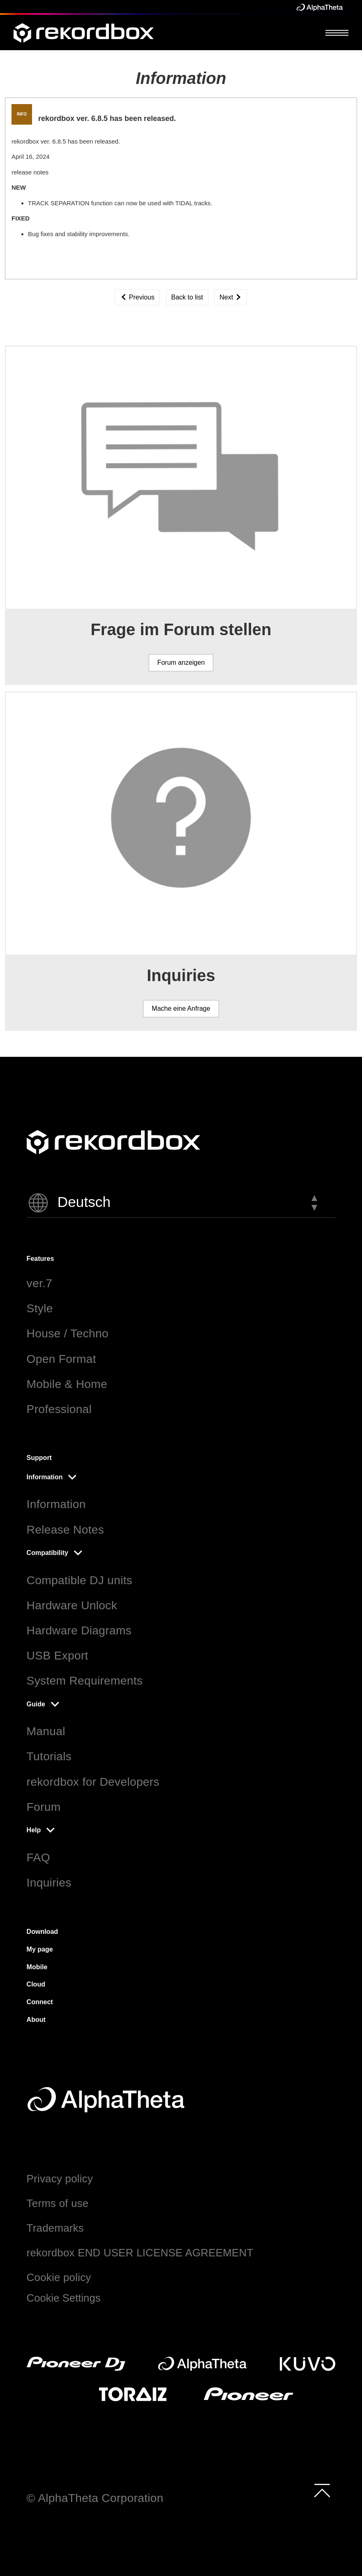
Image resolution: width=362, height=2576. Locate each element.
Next (230, 297)
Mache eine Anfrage (181, 1008)
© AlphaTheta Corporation (95, 2497)
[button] (181, 1203)
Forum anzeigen (181, 662)
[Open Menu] (336, 32)
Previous (137, 297)
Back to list (187, 297)
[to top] (322, 2490)
